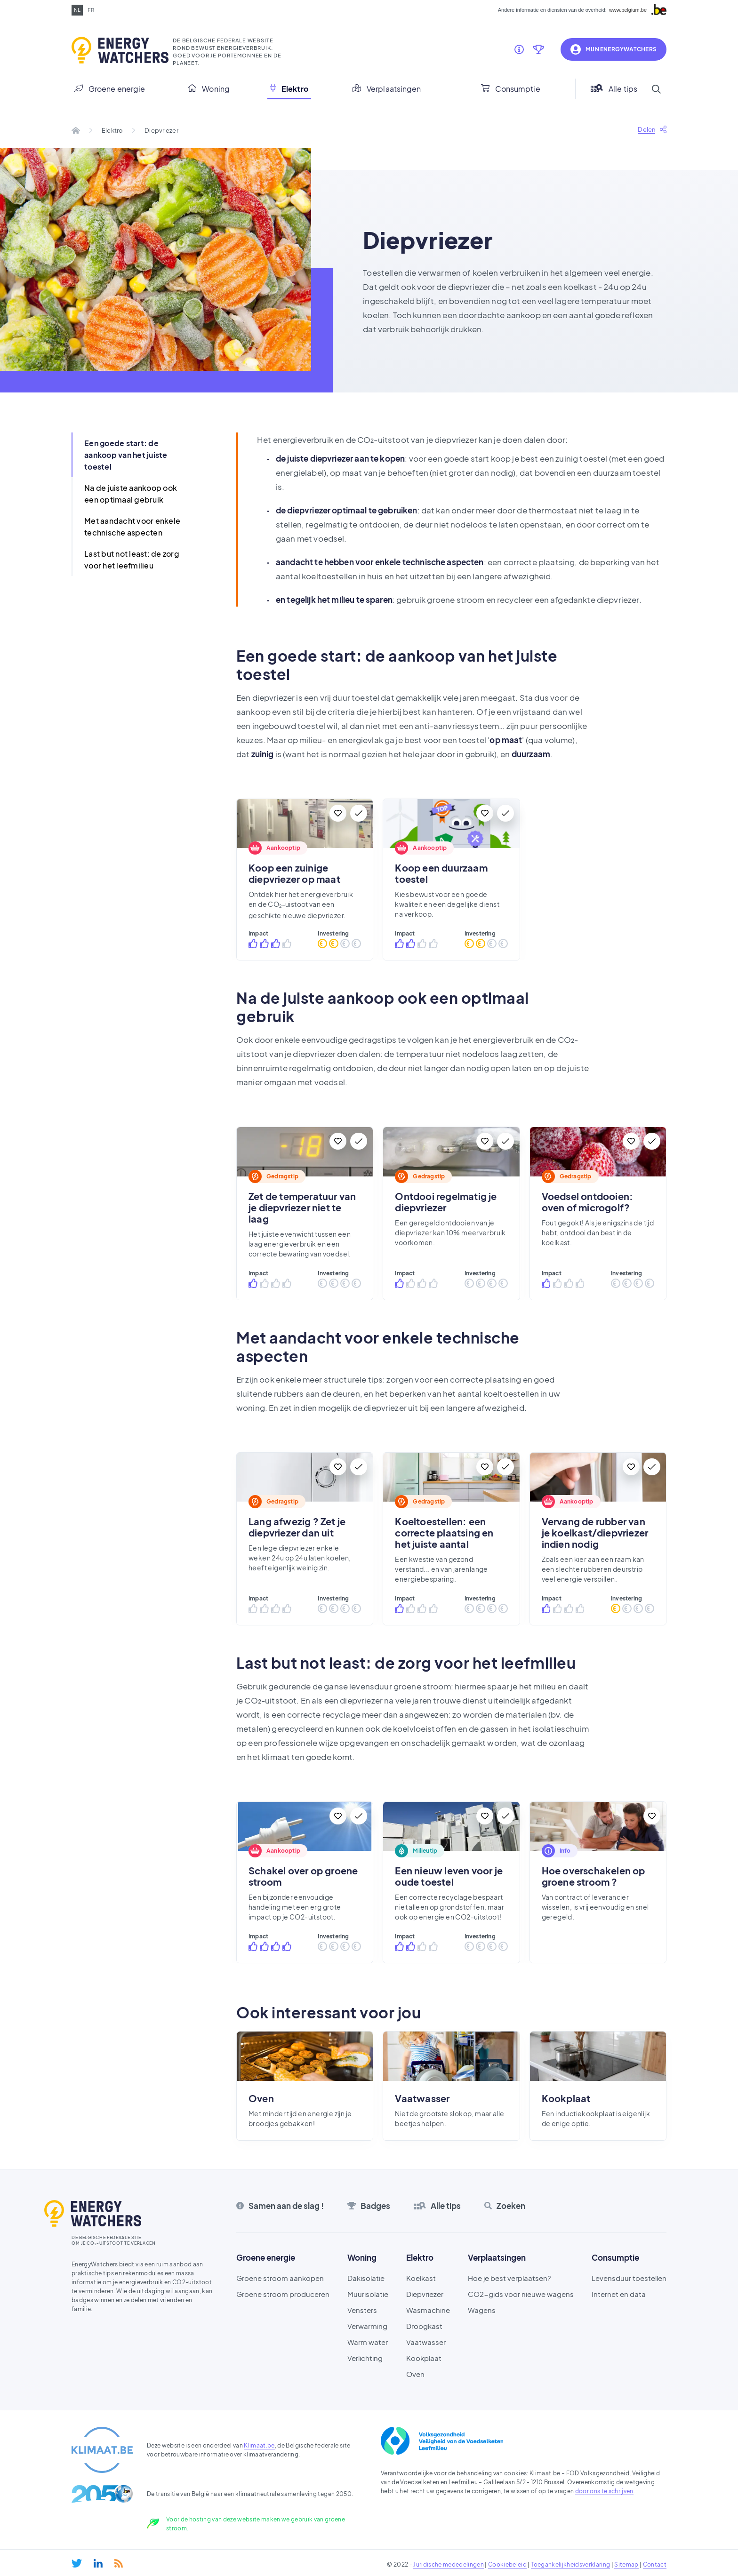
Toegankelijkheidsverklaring (570, 2564)
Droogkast (424, 2325)
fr (91, 10)
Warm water (367, 2341)
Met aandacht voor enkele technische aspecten (132, 526)
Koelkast (421, 2277)
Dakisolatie (366, 2277)
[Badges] (538, 49)
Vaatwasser (426, 2341)
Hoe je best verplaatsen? (509, 2277)
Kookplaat (423, 2357)
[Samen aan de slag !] (519, 49)
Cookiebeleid (507, 2564)
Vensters (362, 2309)
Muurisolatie (367, 2293)
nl (77, 10)
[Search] (656, 89)
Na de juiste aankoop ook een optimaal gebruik (130, 493)
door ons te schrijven (604, 2491)
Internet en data (619, 2293)
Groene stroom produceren (282, 2293)
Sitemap (626, 2564)
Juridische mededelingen (448, 2564)
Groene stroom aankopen (280, 2277)
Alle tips (614, 89)
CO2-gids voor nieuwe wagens (521, 2293)
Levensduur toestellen (629, 2277)
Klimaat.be (259, 2445)
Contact (654, 2564)
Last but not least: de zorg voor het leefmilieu (131, 559)
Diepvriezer (424, 2293)
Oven (415, 2373)
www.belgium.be (628, 10)
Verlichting (365, 2357)
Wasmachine (428, 2309)
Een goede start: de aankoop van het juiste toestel (126, 455)
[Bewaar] (337, 813)
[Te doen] (358, 813)
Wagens (482, 2309)
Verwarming (367, 2325)
